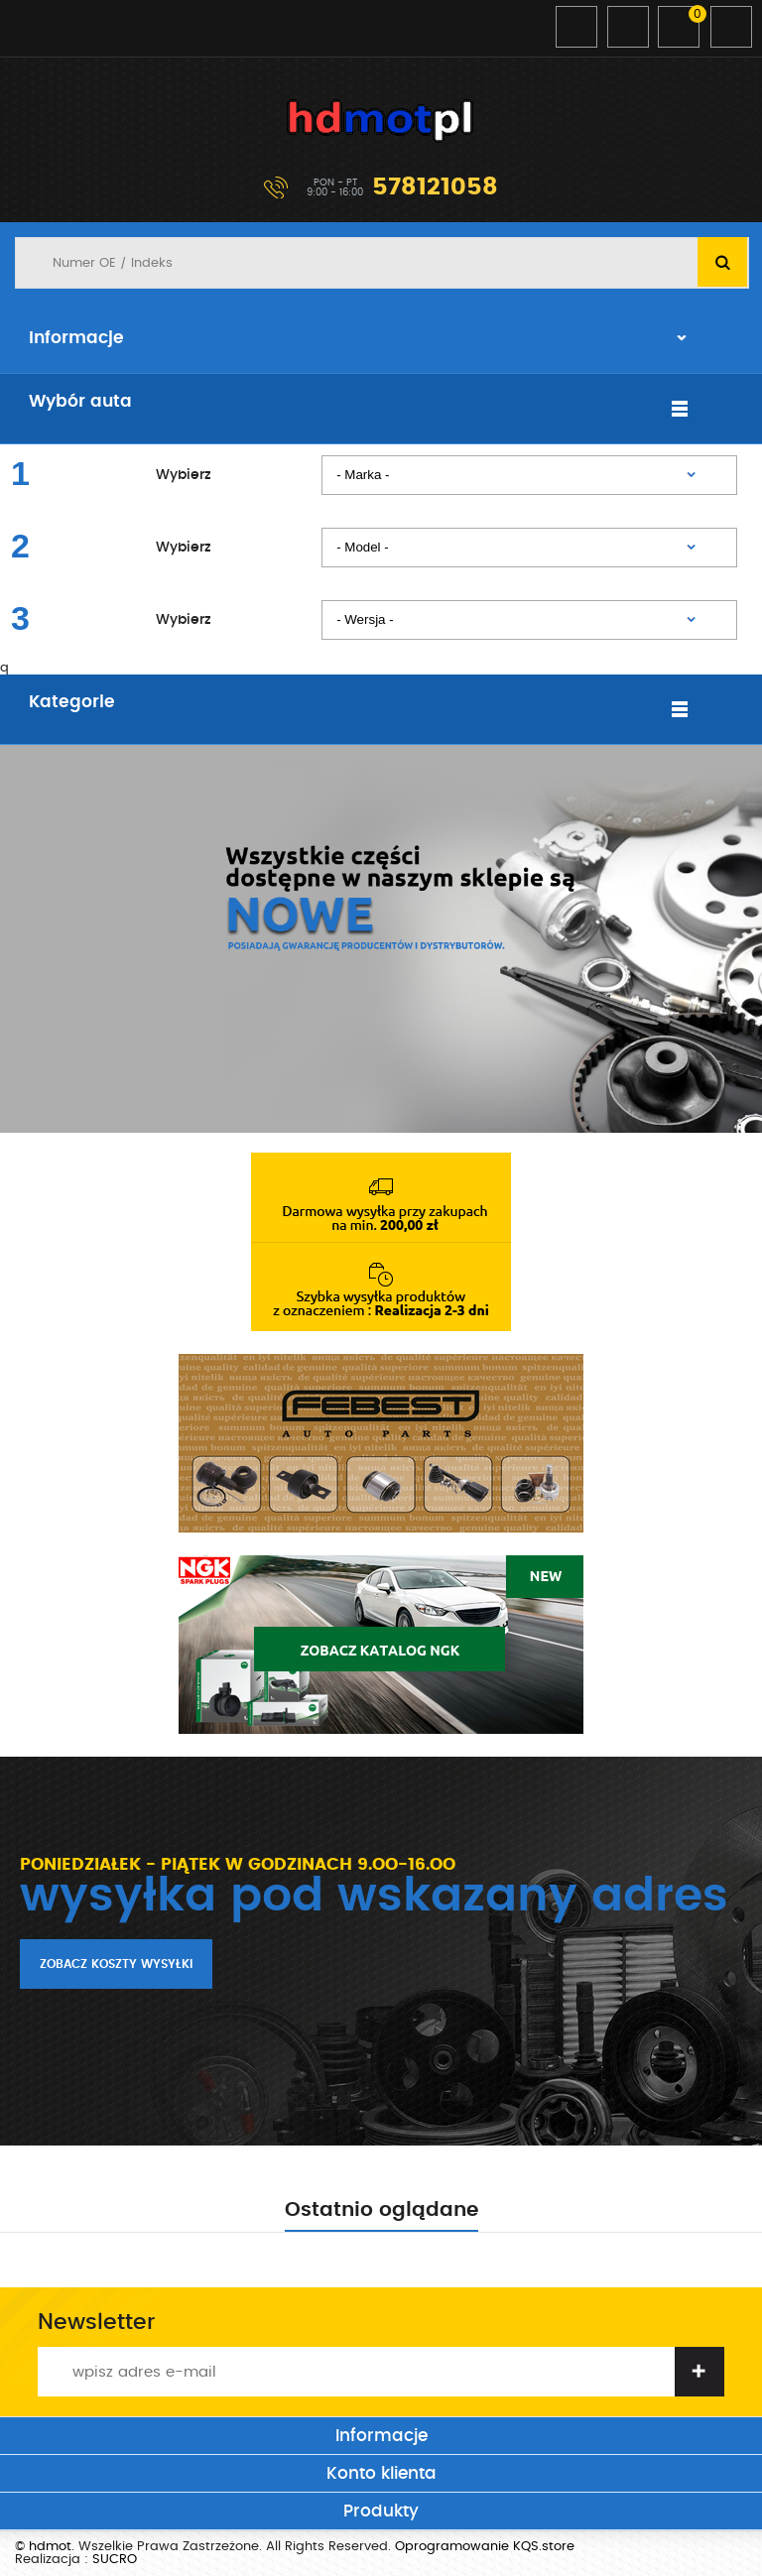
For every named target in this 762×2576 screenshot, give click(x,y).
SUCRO (114, 2559)
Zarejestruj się (628, 27)
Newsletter (96, 2322)
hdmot (381, 121)
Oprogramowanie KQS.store (484, 2546)
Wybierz (183, 475)
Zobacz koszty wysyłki (116, 1964)
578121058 (435, 187)
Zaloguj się (576, 27)
